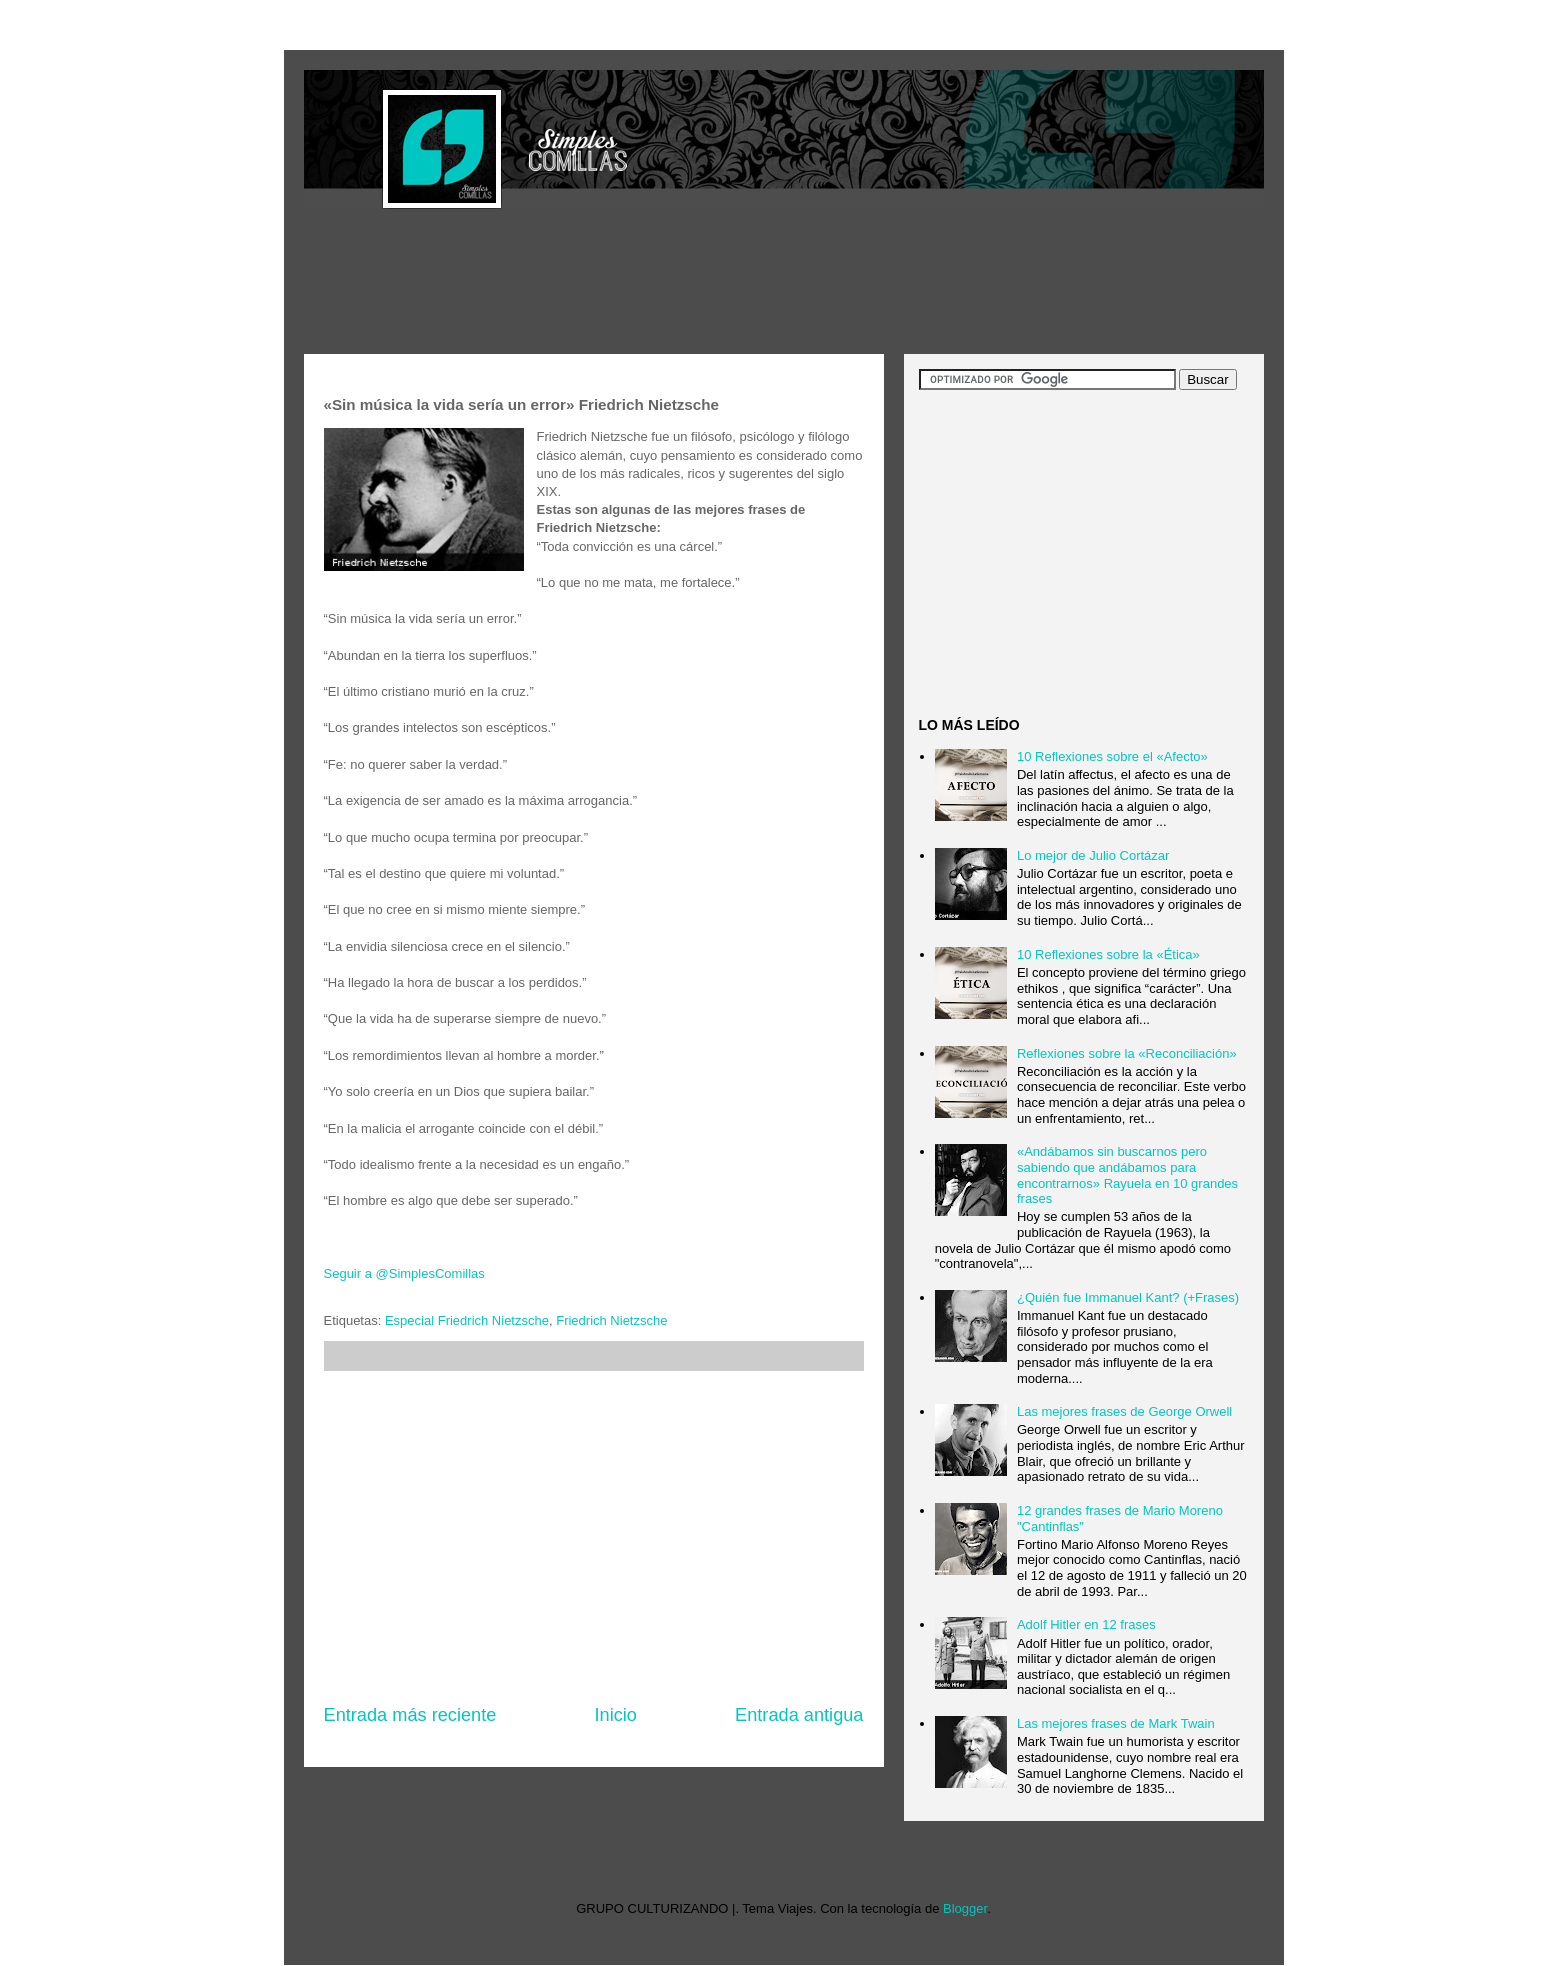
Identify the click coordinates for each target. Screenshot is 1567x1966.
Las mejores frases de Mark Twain (1116, 1723)
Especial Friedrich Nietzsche (467, 1320)
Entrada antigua (799, 1715)
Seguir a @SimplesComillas (404, 1273)
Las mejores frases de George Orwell (1124, 1411)
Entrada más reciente (410, 1715)
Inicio (615, 1715)
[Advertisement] (668, 284)
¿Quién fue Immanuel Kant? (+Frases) (1128, 1297)
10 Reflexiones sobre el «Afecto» (1112, 756)
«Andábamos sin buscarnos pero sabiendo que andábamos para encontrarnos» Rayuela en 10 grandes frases (1127, 1175)
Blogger (965, 1908)
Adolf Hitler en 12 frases (1086, 1624)
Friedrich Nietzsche (611, 1320)
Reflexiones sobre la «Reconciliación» (1127, 1053)
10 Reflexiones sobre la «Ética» (1108, 954)
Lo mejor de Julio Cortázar (1093, 855)
